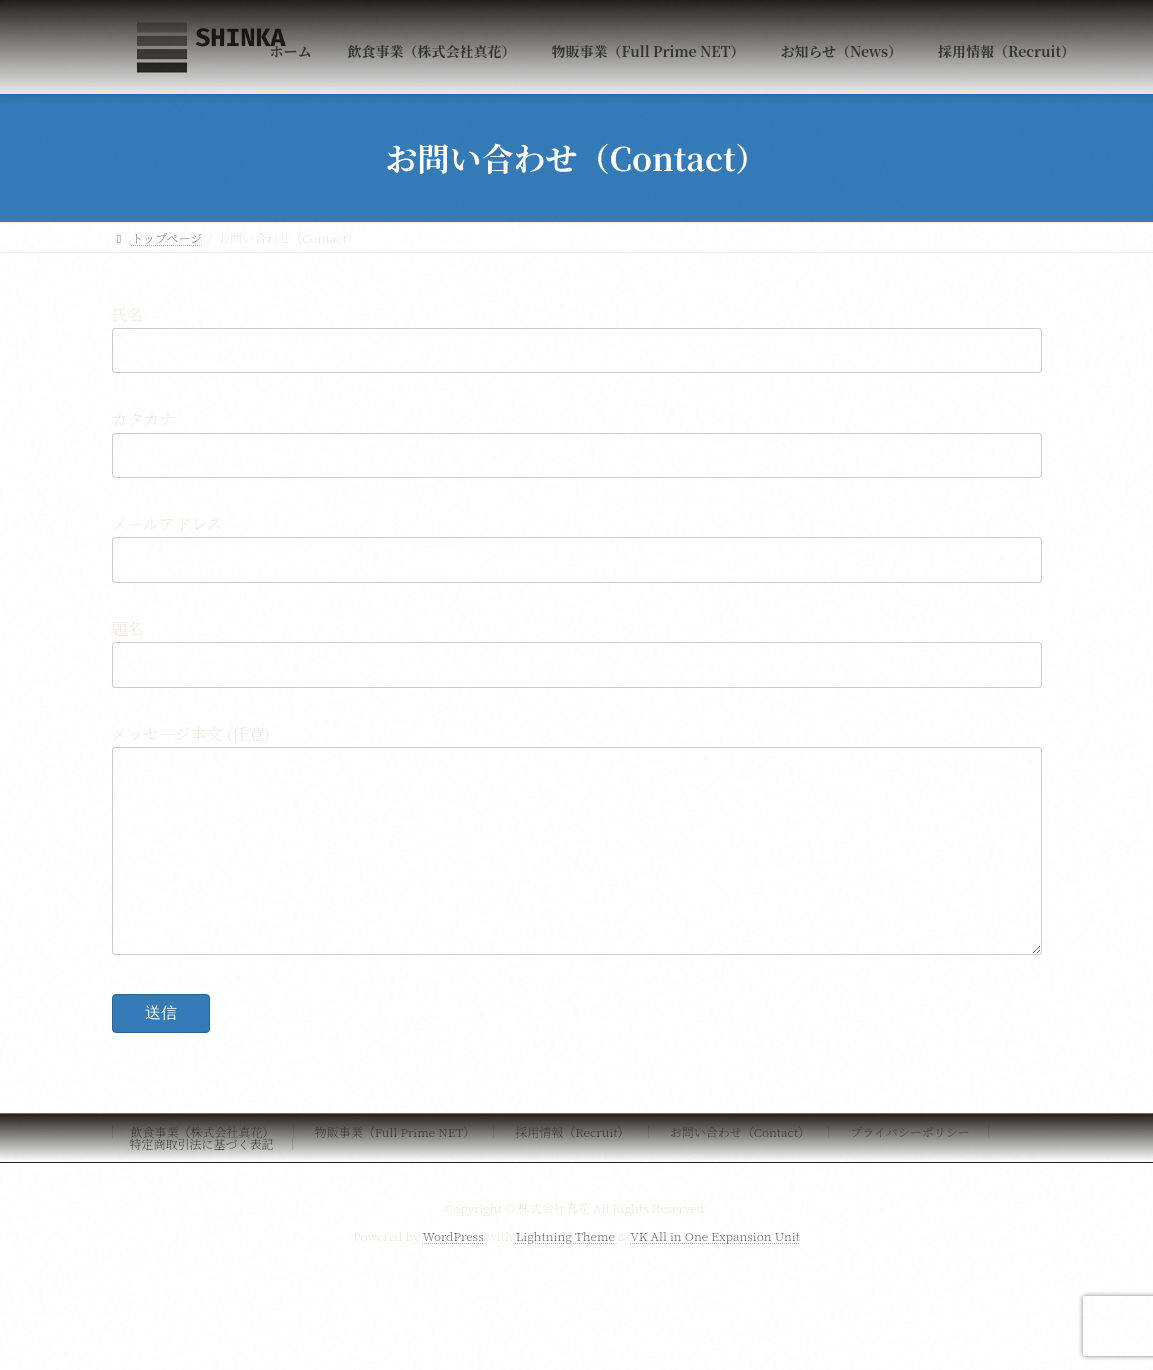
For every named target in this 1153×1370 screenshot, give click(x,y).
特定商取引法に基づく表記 (202, 1183)
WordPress (453, 1275)
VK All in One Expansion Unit (714, 1275)
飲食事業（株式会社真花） (203, 1171)
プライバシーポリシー (909, 1171)
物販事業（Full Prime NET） (395, 1171)
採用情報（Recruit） (572, 1171)
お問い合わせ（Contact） (740, 1171)
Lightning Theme (565, 1275)
